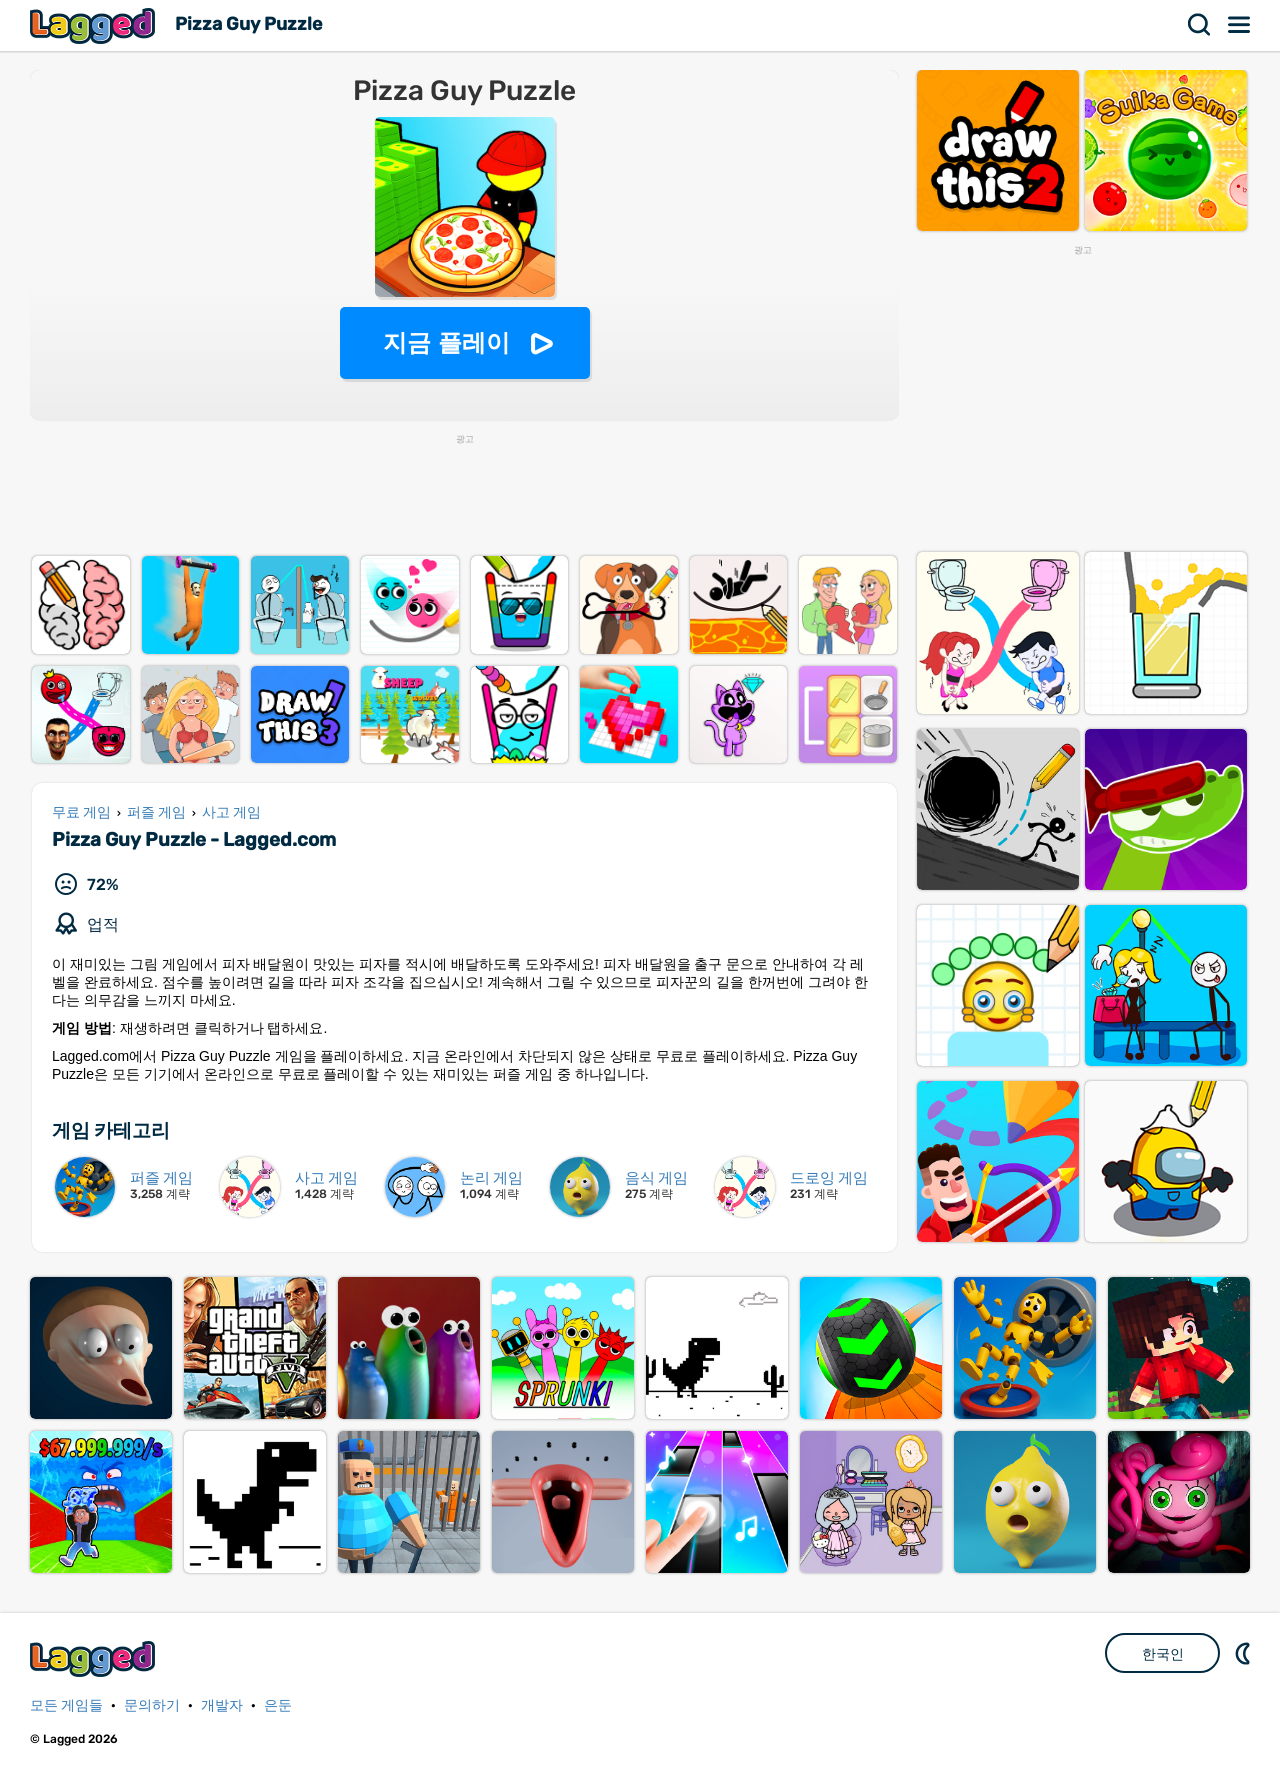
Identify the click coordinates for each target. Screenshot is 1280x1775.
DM (1245, 1653)
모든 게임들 (66, 1705)
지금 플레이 (446, 342)
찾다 (1200, 25)
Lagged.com (95, 1658)
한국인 (1163, 1654)
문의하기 (152, 1705)
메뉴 (1240, 25)
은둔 (278, 1705)
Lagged (95, 25)
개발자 (222, 1705)
